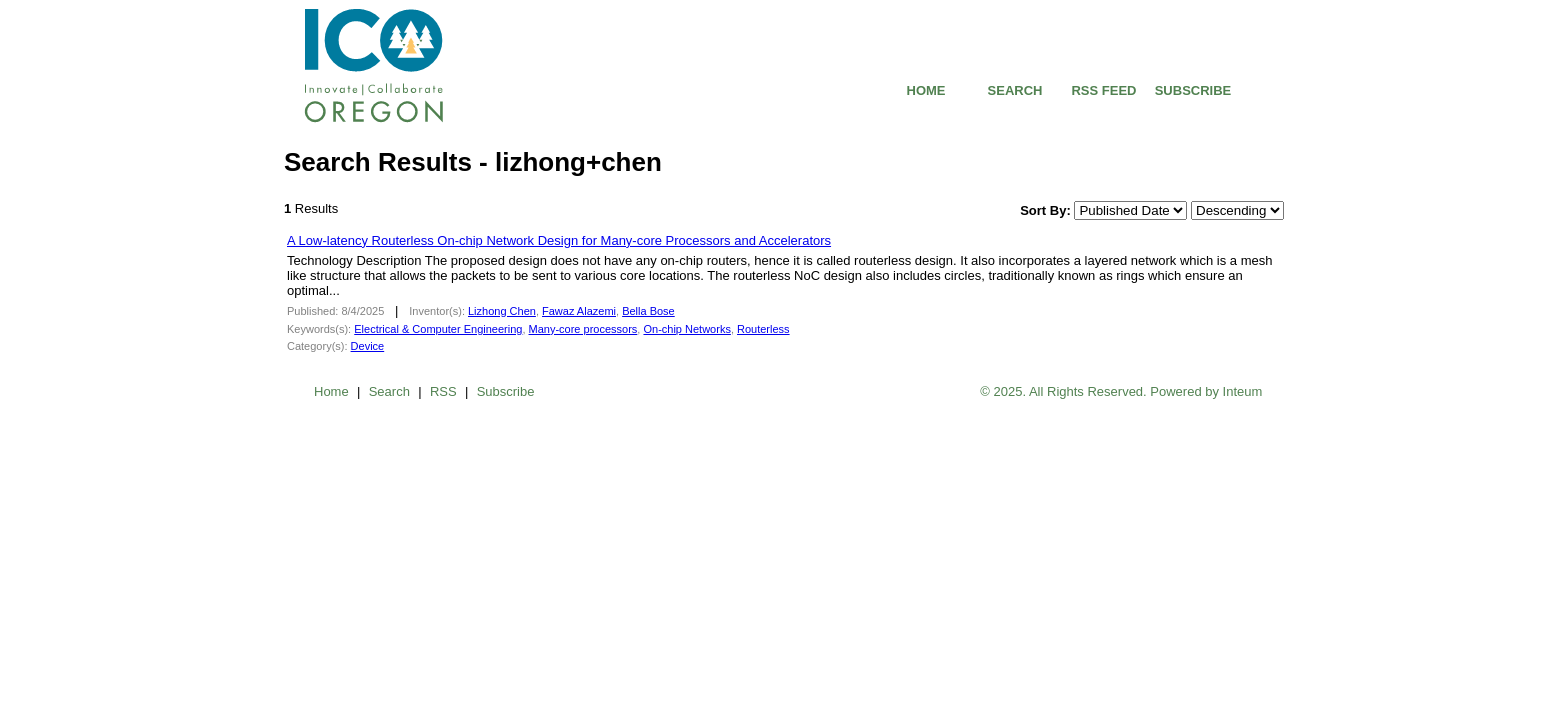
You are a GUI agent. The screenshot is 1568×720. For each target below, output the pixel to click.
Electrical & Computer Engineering (438, 329)
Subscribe (506, 391)
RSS (443, 391)
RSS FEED (1103, 90)
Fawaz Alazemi (579, 311)
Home (331, 391)
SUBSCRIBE (1193, 90)
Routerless (763, 329)
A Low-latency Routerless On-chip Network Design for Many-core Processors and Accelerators (559, 240)
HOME (926, 90)
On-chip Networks (686, 329)
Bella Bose (648, 311)
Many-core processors (583, 329)
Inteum (1243, 391)
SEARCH (1015, 90)
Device (368, 346)
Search (389, 391)
